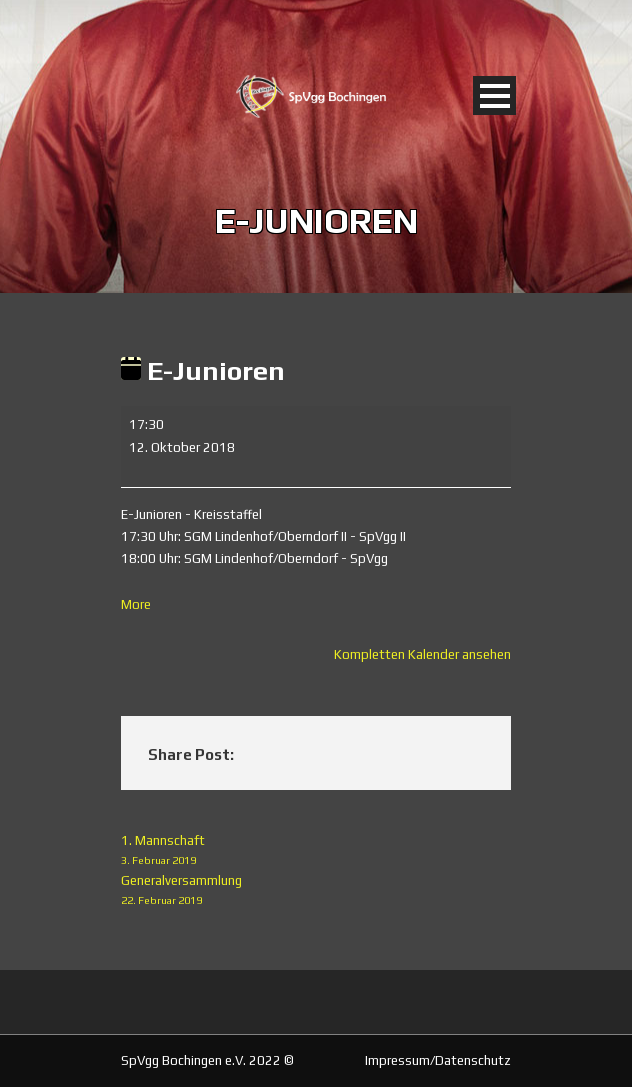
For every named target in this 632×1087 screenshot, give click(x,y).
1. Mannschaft (316, 851)
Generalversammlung (316, 891)
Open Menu (494, 95)
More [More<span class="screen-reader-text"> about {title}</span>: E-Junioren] (136, 604)
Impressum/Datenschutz (438, 1060)
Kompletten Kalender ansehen (422, 654)
